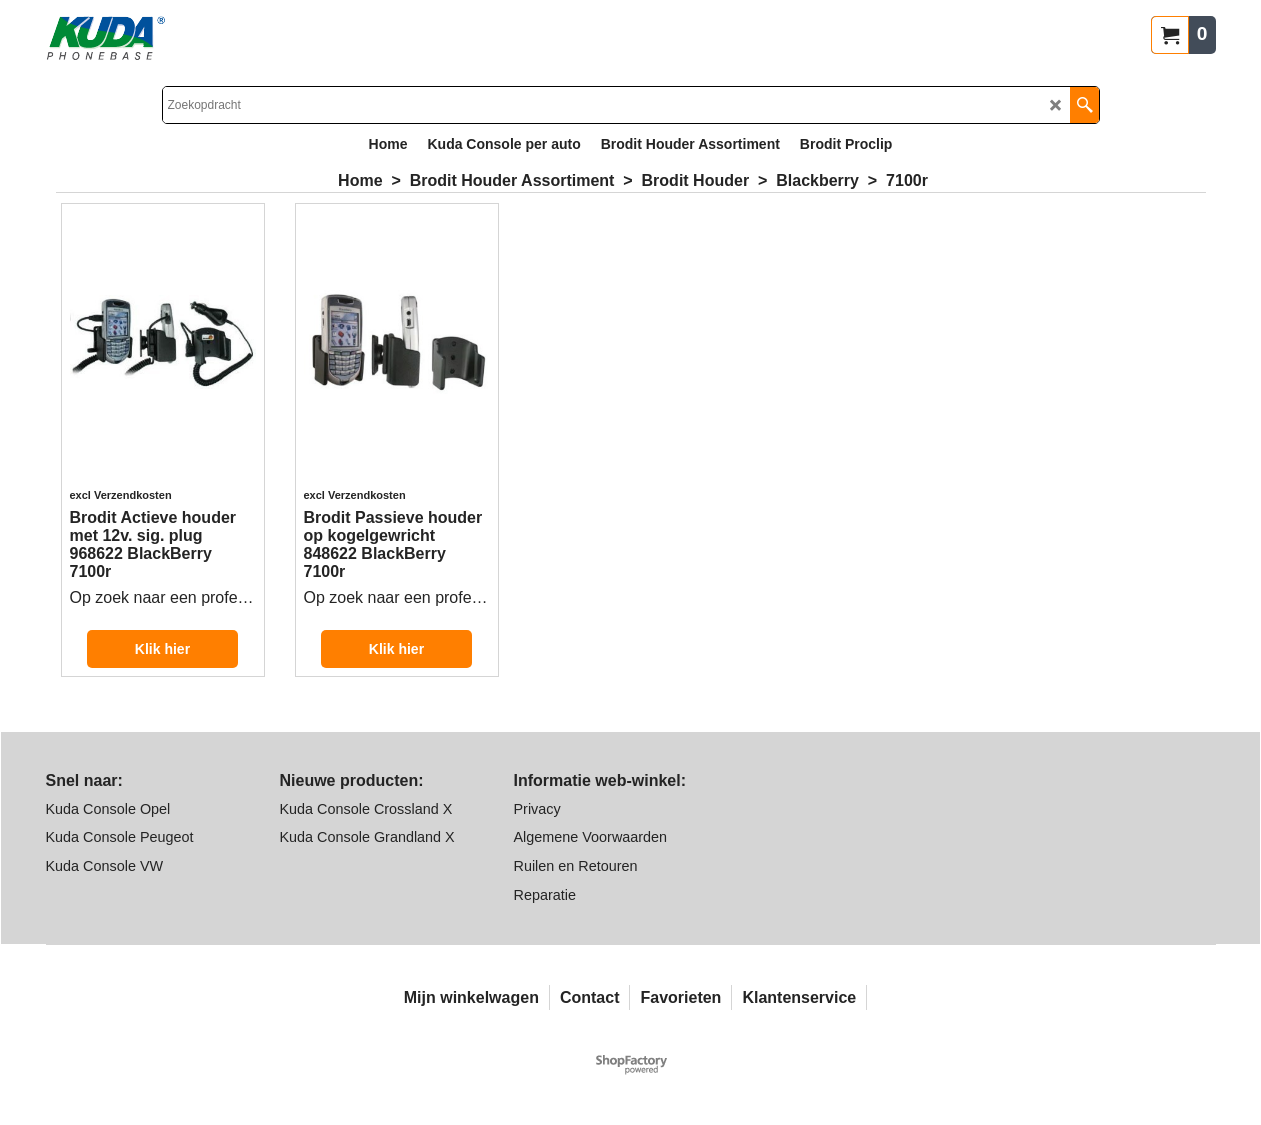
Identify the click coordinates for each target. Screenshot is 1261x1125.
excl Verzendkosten (121, 495)
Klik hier (162, 649)
